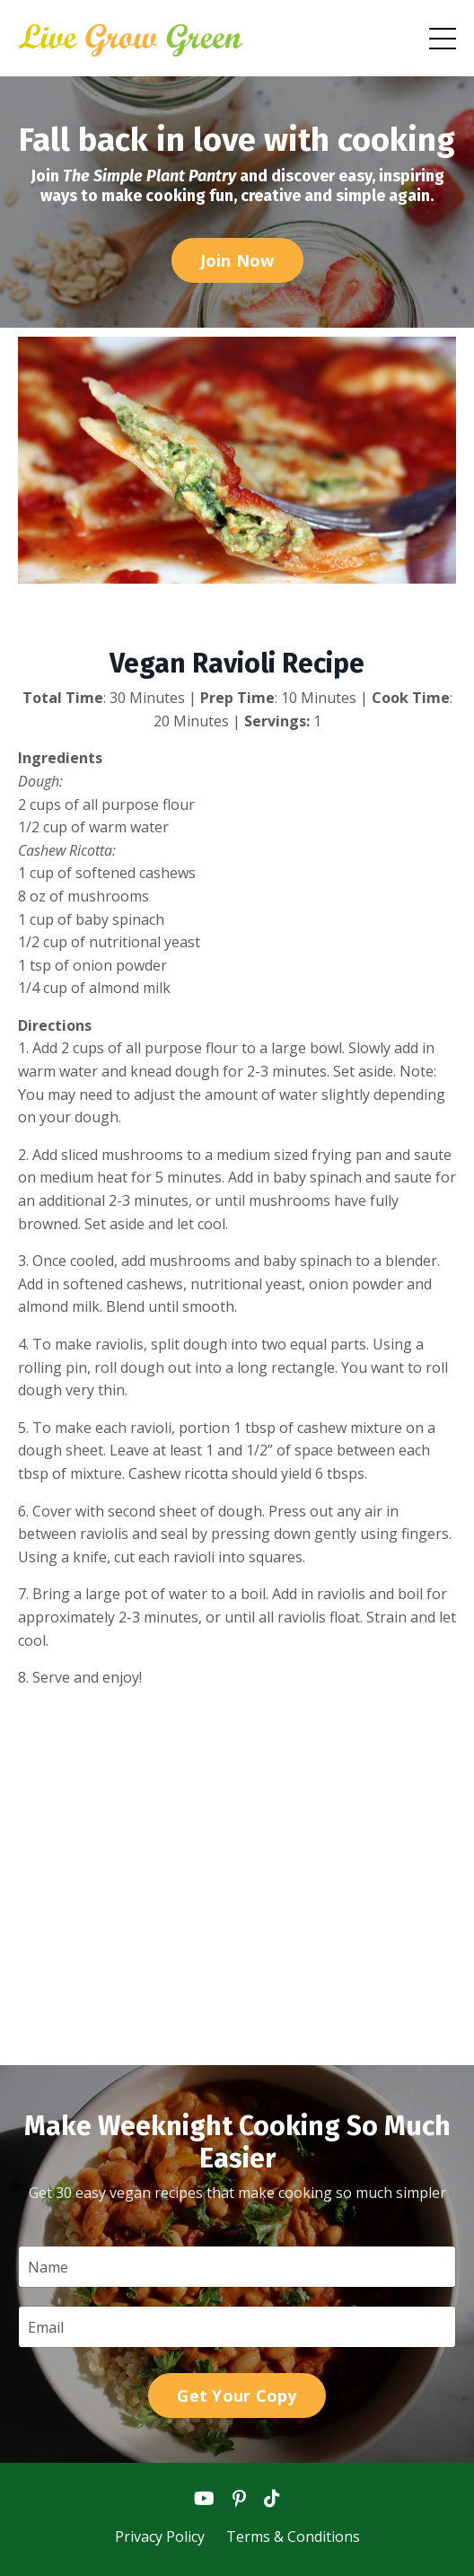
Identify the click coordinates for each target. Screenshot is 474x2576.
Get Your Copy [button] (236, 2395)
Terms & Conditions (293, 2536)
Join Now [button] (237, 260)
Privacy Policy (161, 2536)
